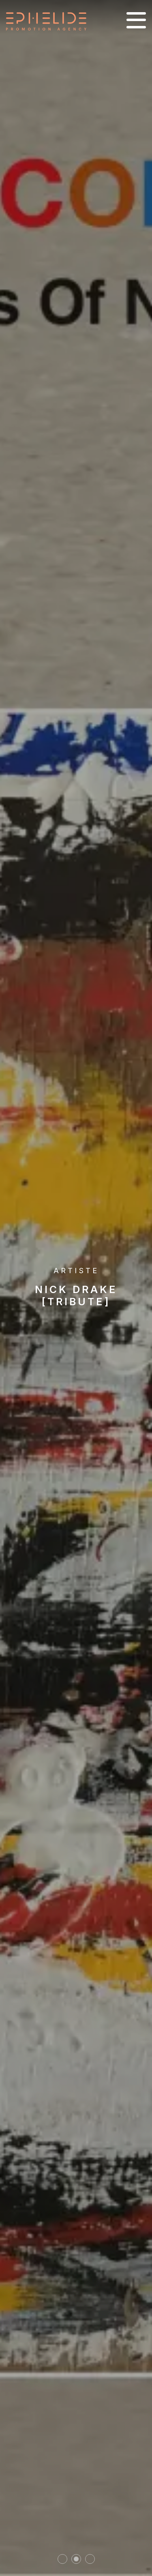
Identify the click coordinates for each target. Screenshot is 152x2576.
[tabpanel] (76, 1288)
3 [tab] (90, 2559)
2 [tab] (76, 2559)
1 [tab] (62, 2559)
